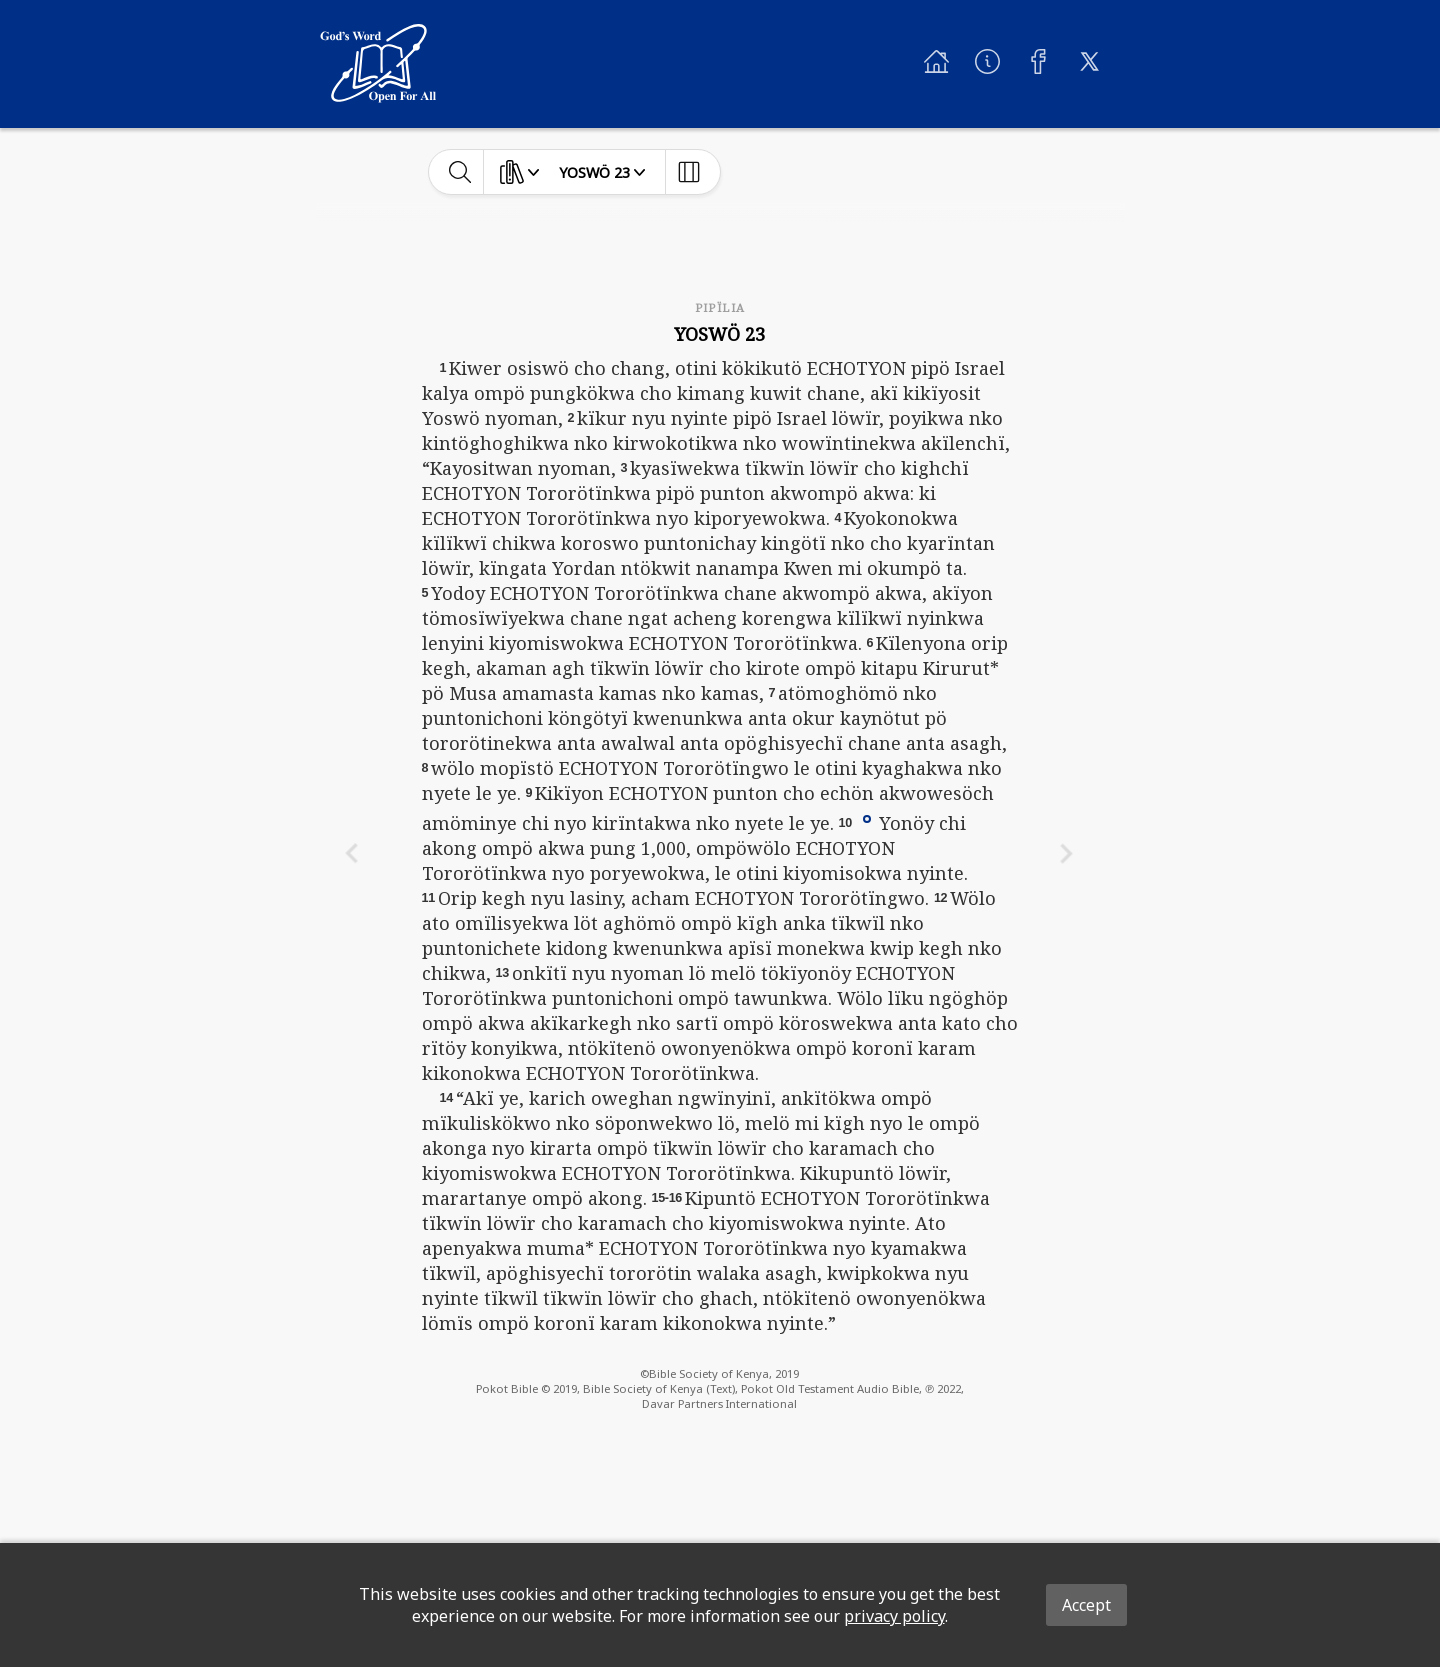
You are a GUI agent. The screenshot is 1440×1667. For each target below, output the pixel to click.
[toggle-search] (460, 172)
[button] (867, 818)
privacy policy (894, 1616)
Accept (1086, 1605)
